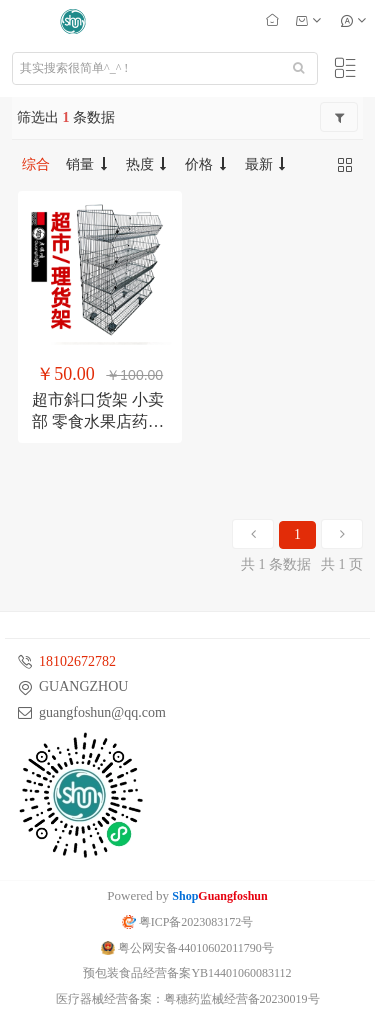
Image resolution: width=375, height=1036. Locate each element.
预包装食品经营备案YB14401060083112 (187, 973)
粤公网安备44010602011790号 (187, 948)
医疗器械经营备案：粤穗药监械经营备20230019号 (188, 999)
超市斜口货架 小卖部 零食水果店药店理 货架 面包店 (98, 421)
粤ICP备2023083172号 (188, 922)
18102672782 (77, 661)
